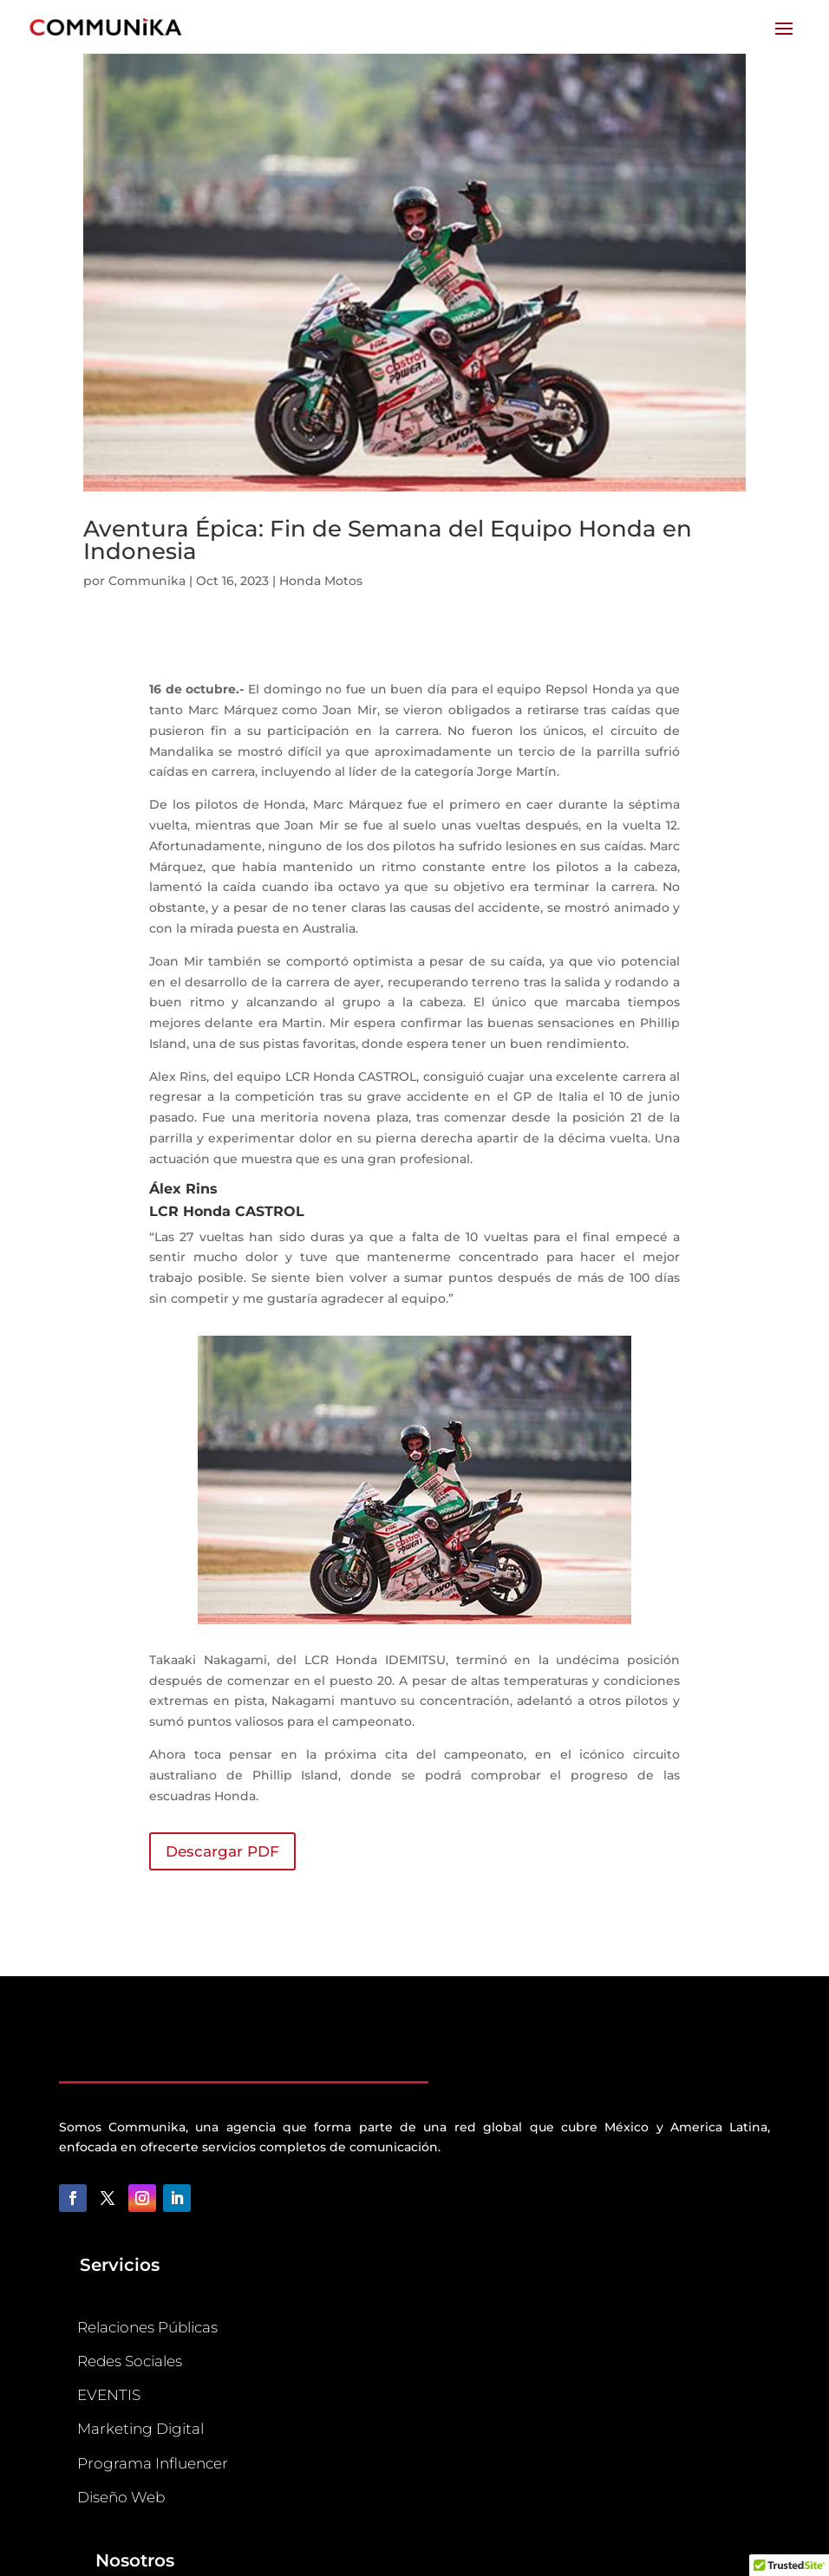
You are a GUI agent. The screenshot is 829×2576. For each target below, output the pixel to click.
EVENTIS (108, 2395)
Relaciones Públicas (147, 2327)
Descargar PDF (222, 1851)
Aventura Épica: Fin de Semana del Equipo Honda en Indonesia (387, 540)
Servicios (120, 2264)
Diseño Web (121, 2497)
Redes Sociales (129, 2361)
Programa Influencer (152, 2463)
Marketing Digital (140, 2428)
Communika (147, 581)
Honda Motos (320, 581)
